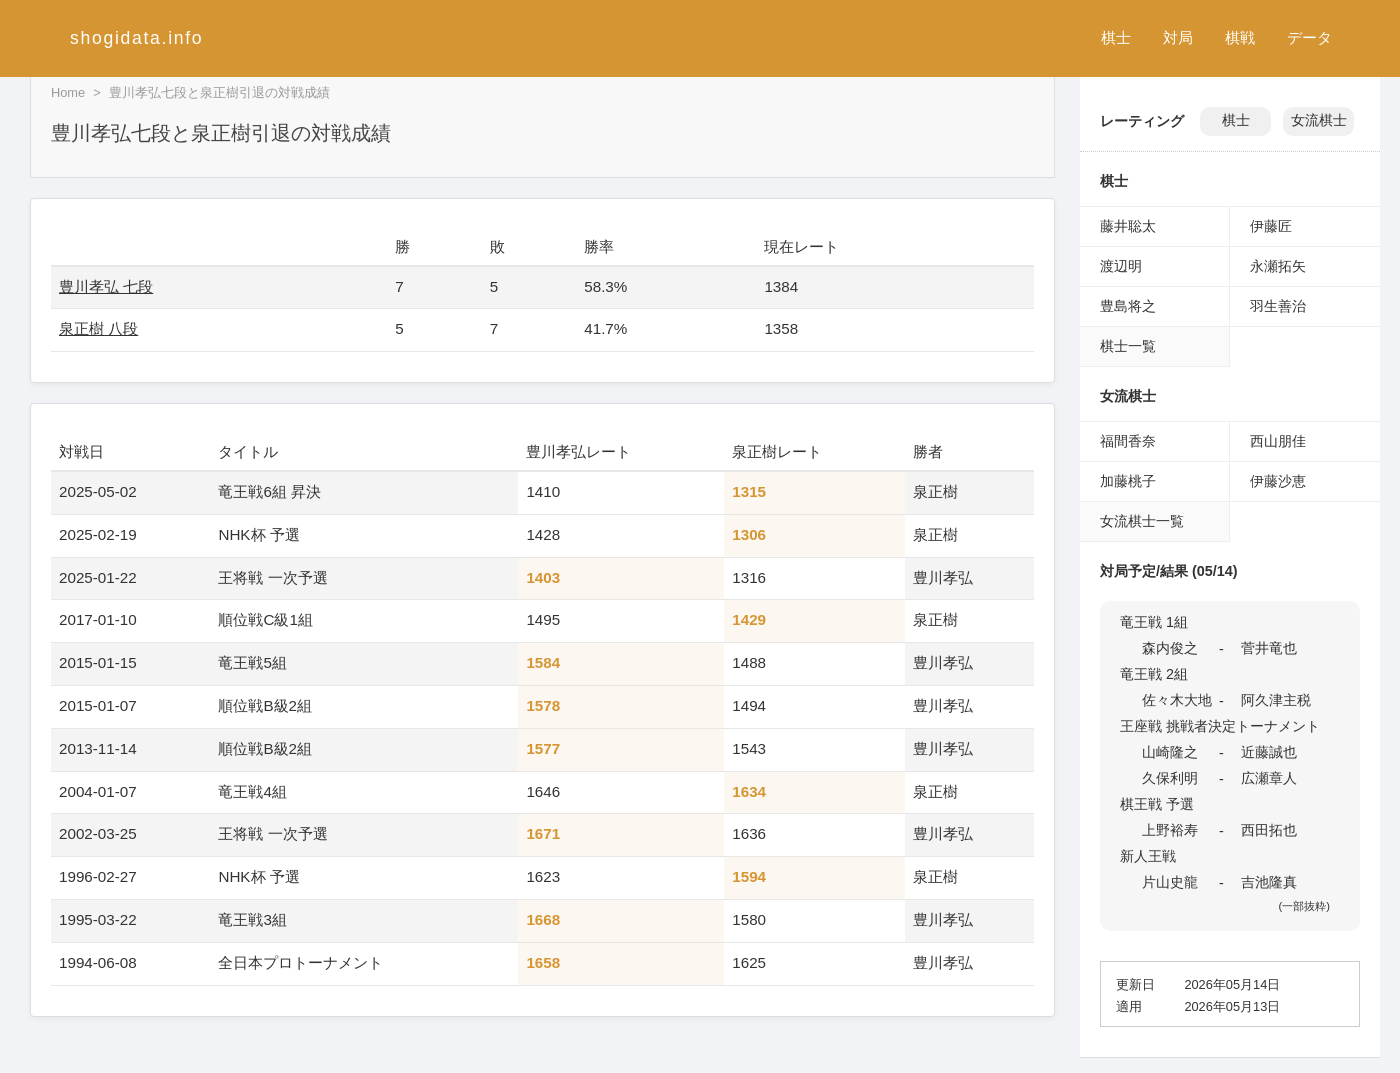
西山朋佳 (1278, 441)
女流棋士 (1319, 120)
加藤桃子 (1128, 481)
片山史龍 (1170, 882)
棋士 (1116, 37)
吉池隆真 (1269, 882)
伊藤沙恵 (1278, 481)
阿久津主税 (1276, 700)
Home (68, 92)
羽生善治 (1278, 306)
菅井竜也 (1269, 648)
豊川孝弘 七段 (106, 286)
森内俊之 (1170, 648)
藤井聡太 (1128, 226)
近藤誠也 (1269, 752)
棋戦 (1240, 37)
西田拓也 (1269, 830)
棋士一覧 (1128, 346)
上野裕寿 (1170, 830)
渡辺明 (1121, 266)
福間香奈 (1128, 441)
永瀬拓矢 (1278, 266)
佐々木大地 (1177, 700)
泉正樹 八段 (98, 328)
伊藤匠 (1271, 226)
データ (1309, 37)
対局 (1178, 37)
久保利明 (1170, 778)
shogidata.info (136, 38)
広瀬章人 (1269, 778)
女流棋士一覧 (1142, 521)
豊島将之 (1128, 306)
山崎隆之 (1170, 752)
